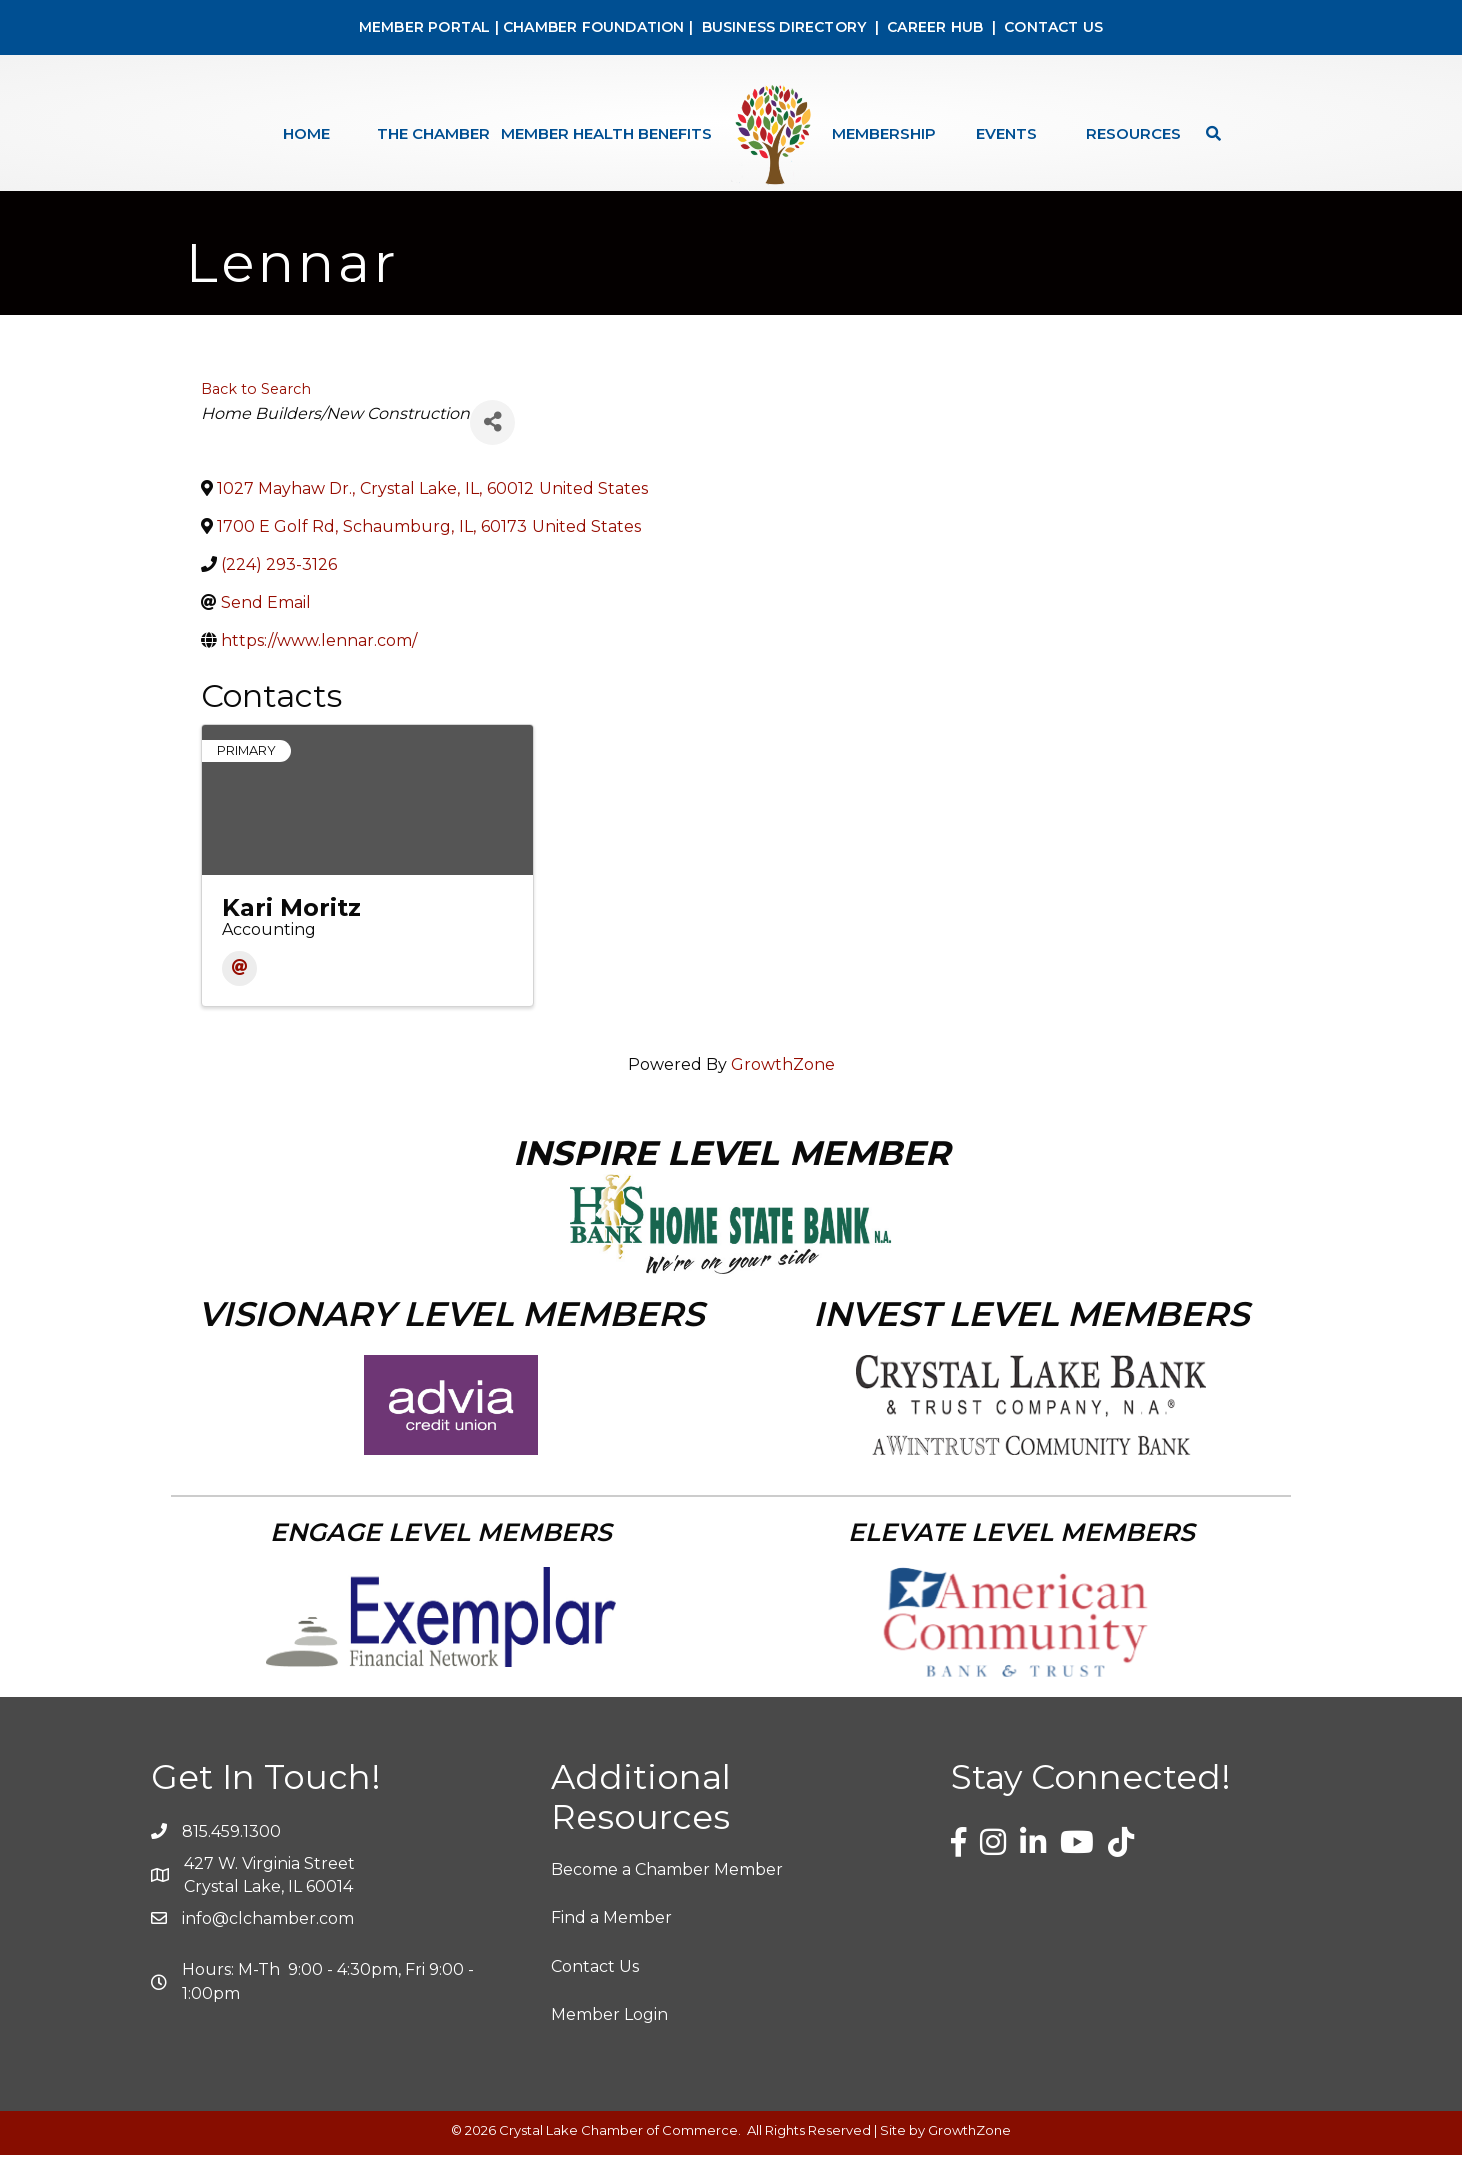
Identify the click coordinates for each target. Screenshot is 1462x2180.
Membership (884, 133)
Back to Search (256, 413)
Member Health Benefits (606, 133)
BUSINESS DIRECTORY (781, 27)
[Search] (1208, 133)
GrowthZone (783, 1089)
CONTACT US (1053, 27)
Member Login (609, 2039)
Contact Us (595, 1990)
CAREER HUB (935, 27)
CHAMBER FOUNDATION (594, 27)
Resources (1133, 133)
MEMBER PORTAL (425, 27)
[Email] (239, 993)
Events (1006, 133)
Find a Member (611, 1942)
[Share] (492, 446)
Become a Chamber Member (667, 1894)
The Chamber (433, 133)
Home (306, 133)
